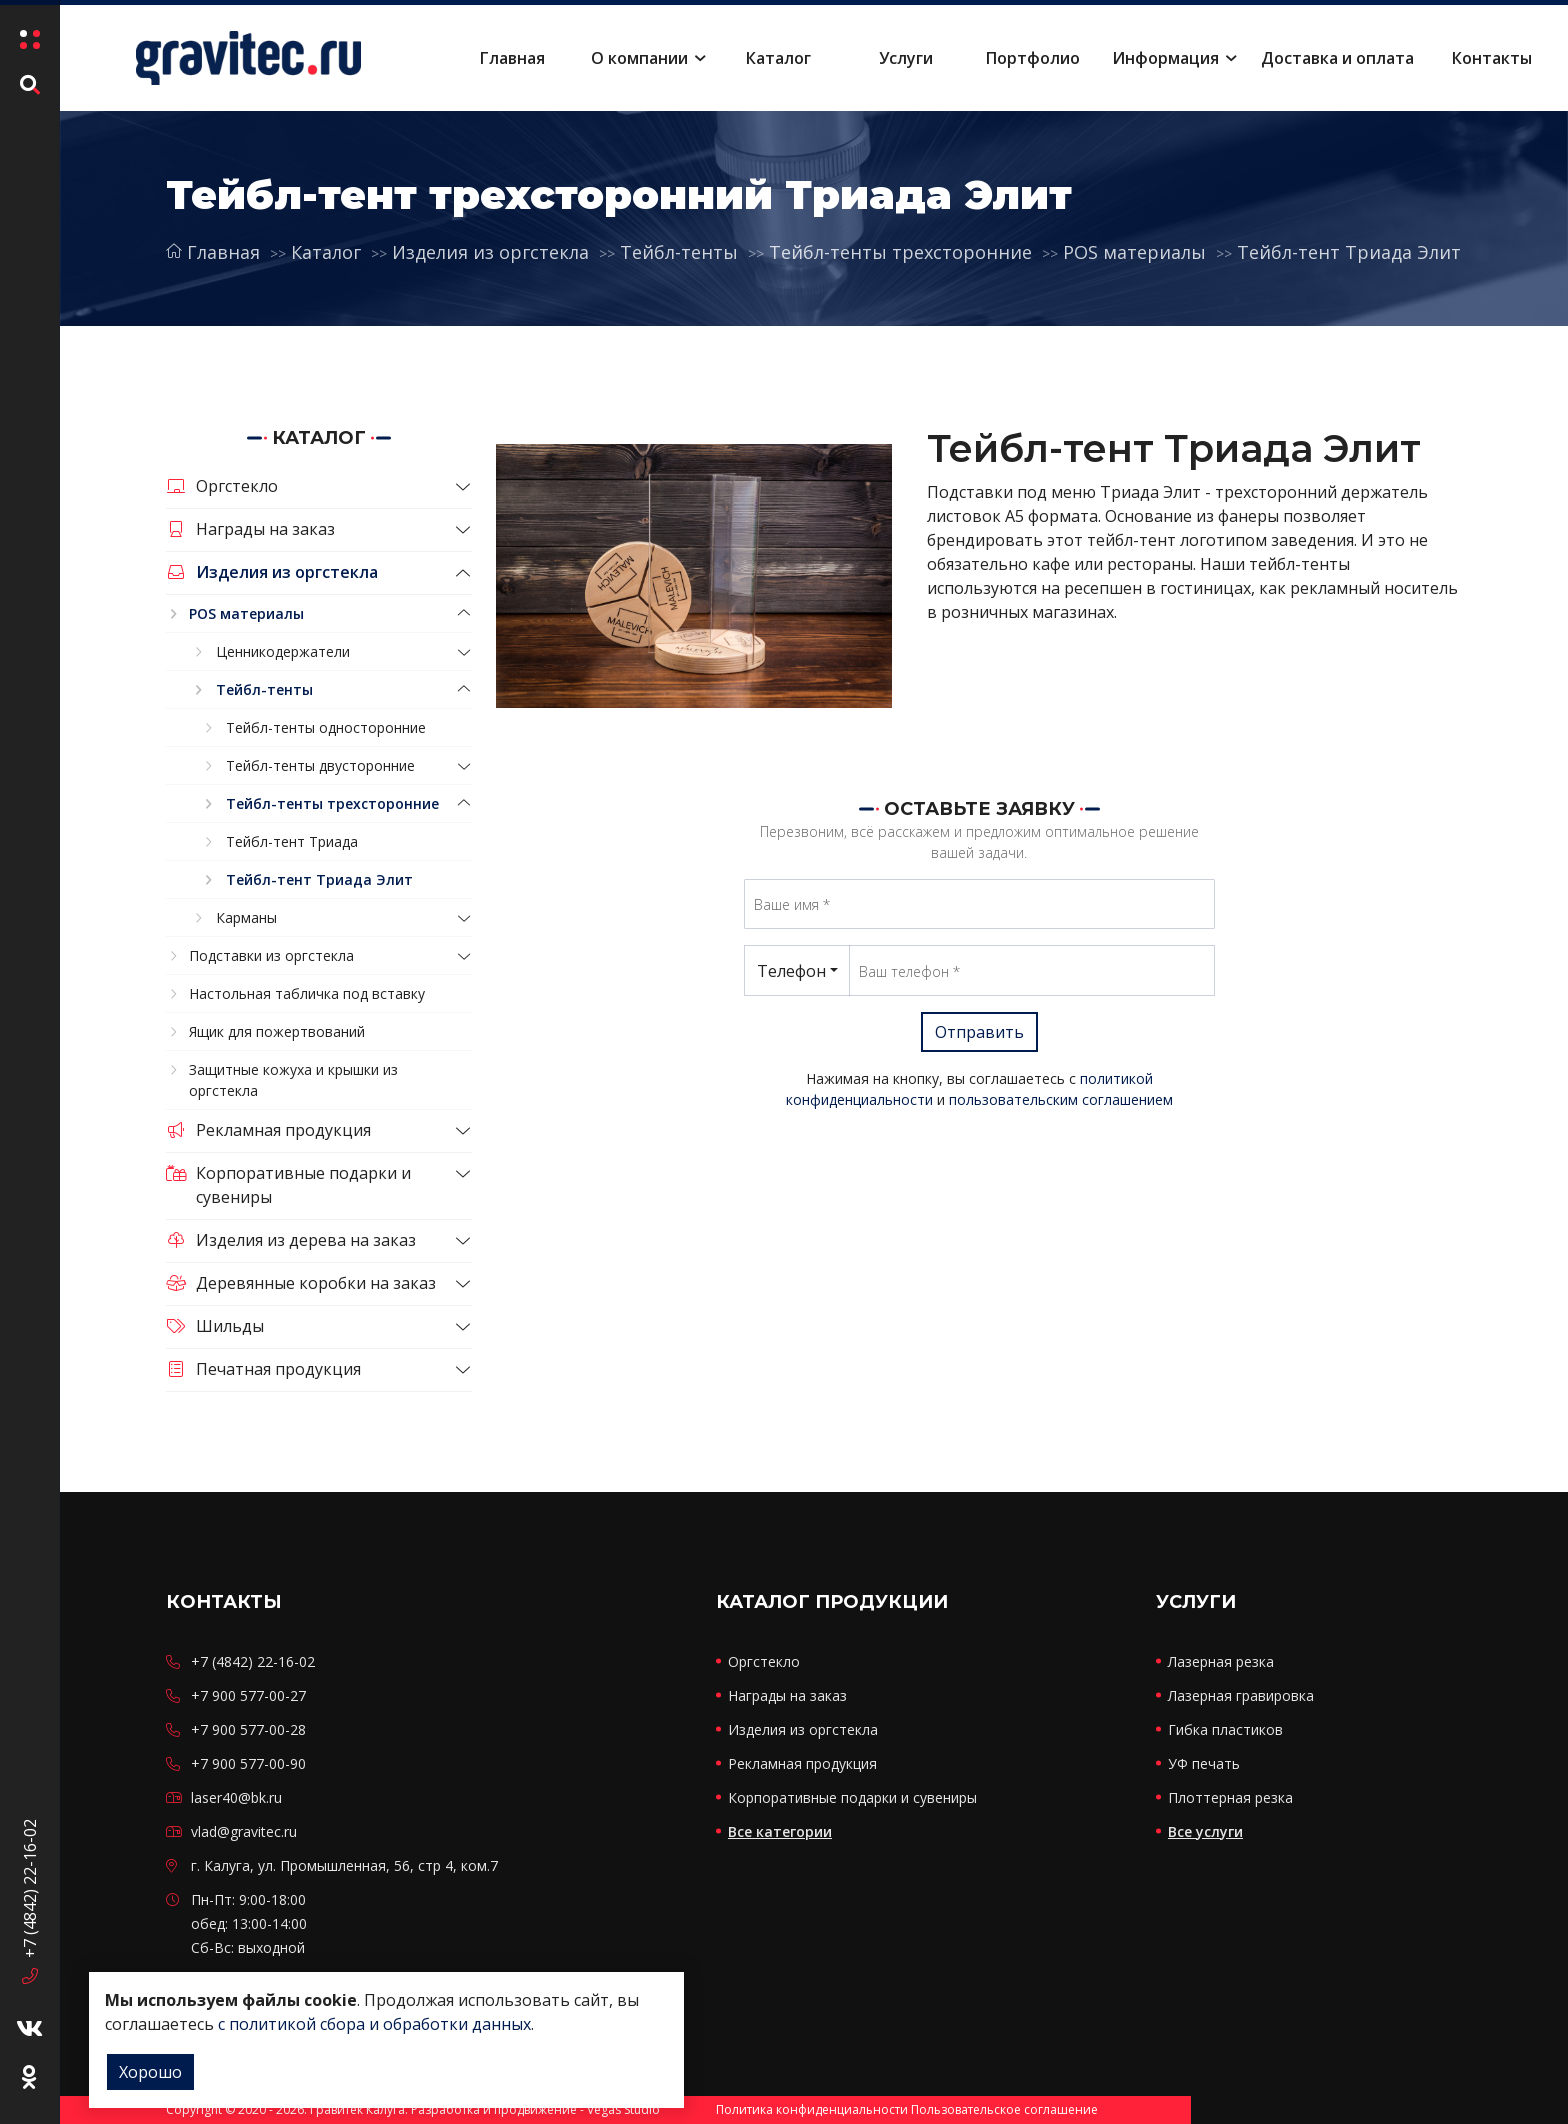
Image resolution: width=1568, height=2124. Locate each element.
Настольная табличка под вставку (307, 993)
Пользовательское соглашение (1004, 2109)
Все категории (780, 1831)
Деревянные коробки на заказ (301, 1283)
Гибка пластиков (1225, 1729)
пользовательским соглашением (1061, 1099)
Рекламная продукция (268, 1130)
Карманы (246, 917)
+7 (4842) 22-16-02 (30, 1878)
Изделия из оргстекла (490, 252)
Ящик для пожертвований (277, 1031)
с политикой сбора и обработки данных (374, 2024)
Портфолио (1033, 58)
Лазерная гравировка (1241, 1695)
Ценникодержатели (283, 651)
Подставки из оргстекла (271, 955)
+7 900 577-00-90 (248, 1763)
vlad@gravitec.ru (244, 1831)
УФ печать (1204, 1763)
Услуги (906, 58)
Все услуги (1205, 1831)
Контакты (1492, 58)
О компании (639, 58)
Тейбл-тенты (679, 252)
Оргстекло (222, 486)
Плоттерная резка (1230, 1797)
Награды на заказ (250, 529)
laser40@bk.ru (236, 1797)
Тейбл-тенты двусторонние (320, 765)
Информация (1165, 58)
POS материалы (1134, 252)
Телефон (791, 971)
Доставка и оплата (1337, 58)
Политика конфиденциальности (812, 2109)
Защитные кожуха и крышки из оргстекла (293, 1080)
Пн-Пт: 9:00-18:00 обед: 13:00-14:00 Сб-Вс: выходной (249, 1923)
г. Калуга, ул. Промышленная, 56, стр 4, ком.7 (344, 1865)
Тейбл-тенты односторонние (326, 727)
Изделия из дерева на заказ (291, 1240)
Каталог (778, 58)
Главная (512, 58)
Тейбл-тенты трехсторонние (900, 252)
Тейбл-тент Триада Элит (1349, 252)
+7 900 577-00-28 (248, 1729)
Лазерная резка (1221, 1661)
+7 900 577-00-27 (248, 1695)
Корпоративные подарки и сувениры (288, 1185)
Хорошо (150, 2072)
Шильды (215, 1326)
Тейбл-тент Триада (292, 841)
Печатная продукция (263, 1369)
